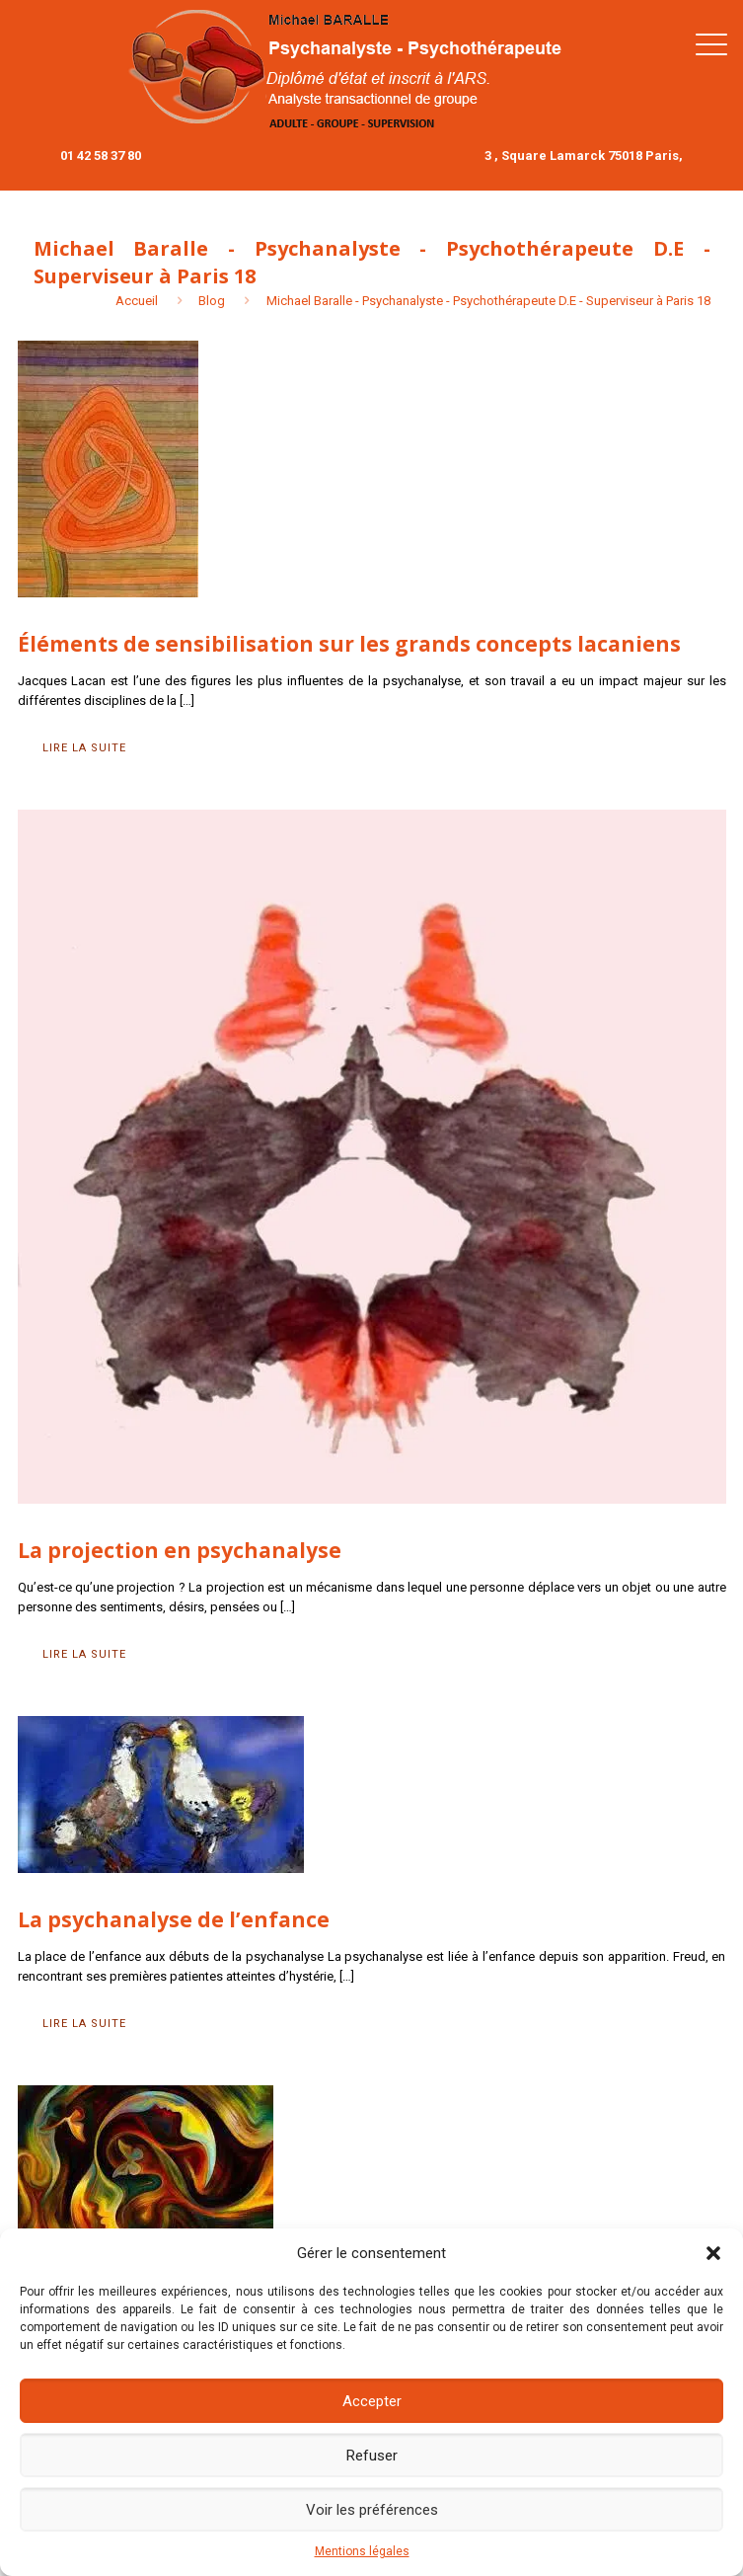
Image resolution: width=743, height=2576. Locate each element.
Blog (211, 300)
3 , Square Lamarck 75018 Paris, (583, 155)
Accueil (136, 300)
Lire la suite (84, 748)
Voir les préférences (372, 2510)
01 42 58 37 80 (100, 155)
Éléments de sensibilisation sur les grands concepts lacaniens (349, 644)
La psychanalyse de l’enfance (174, 1919)
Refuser (372, 2455)
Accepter (372, 2401)
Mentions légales (362, 2551)
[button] (713, 2253)
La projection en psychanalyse (179, 1550)
